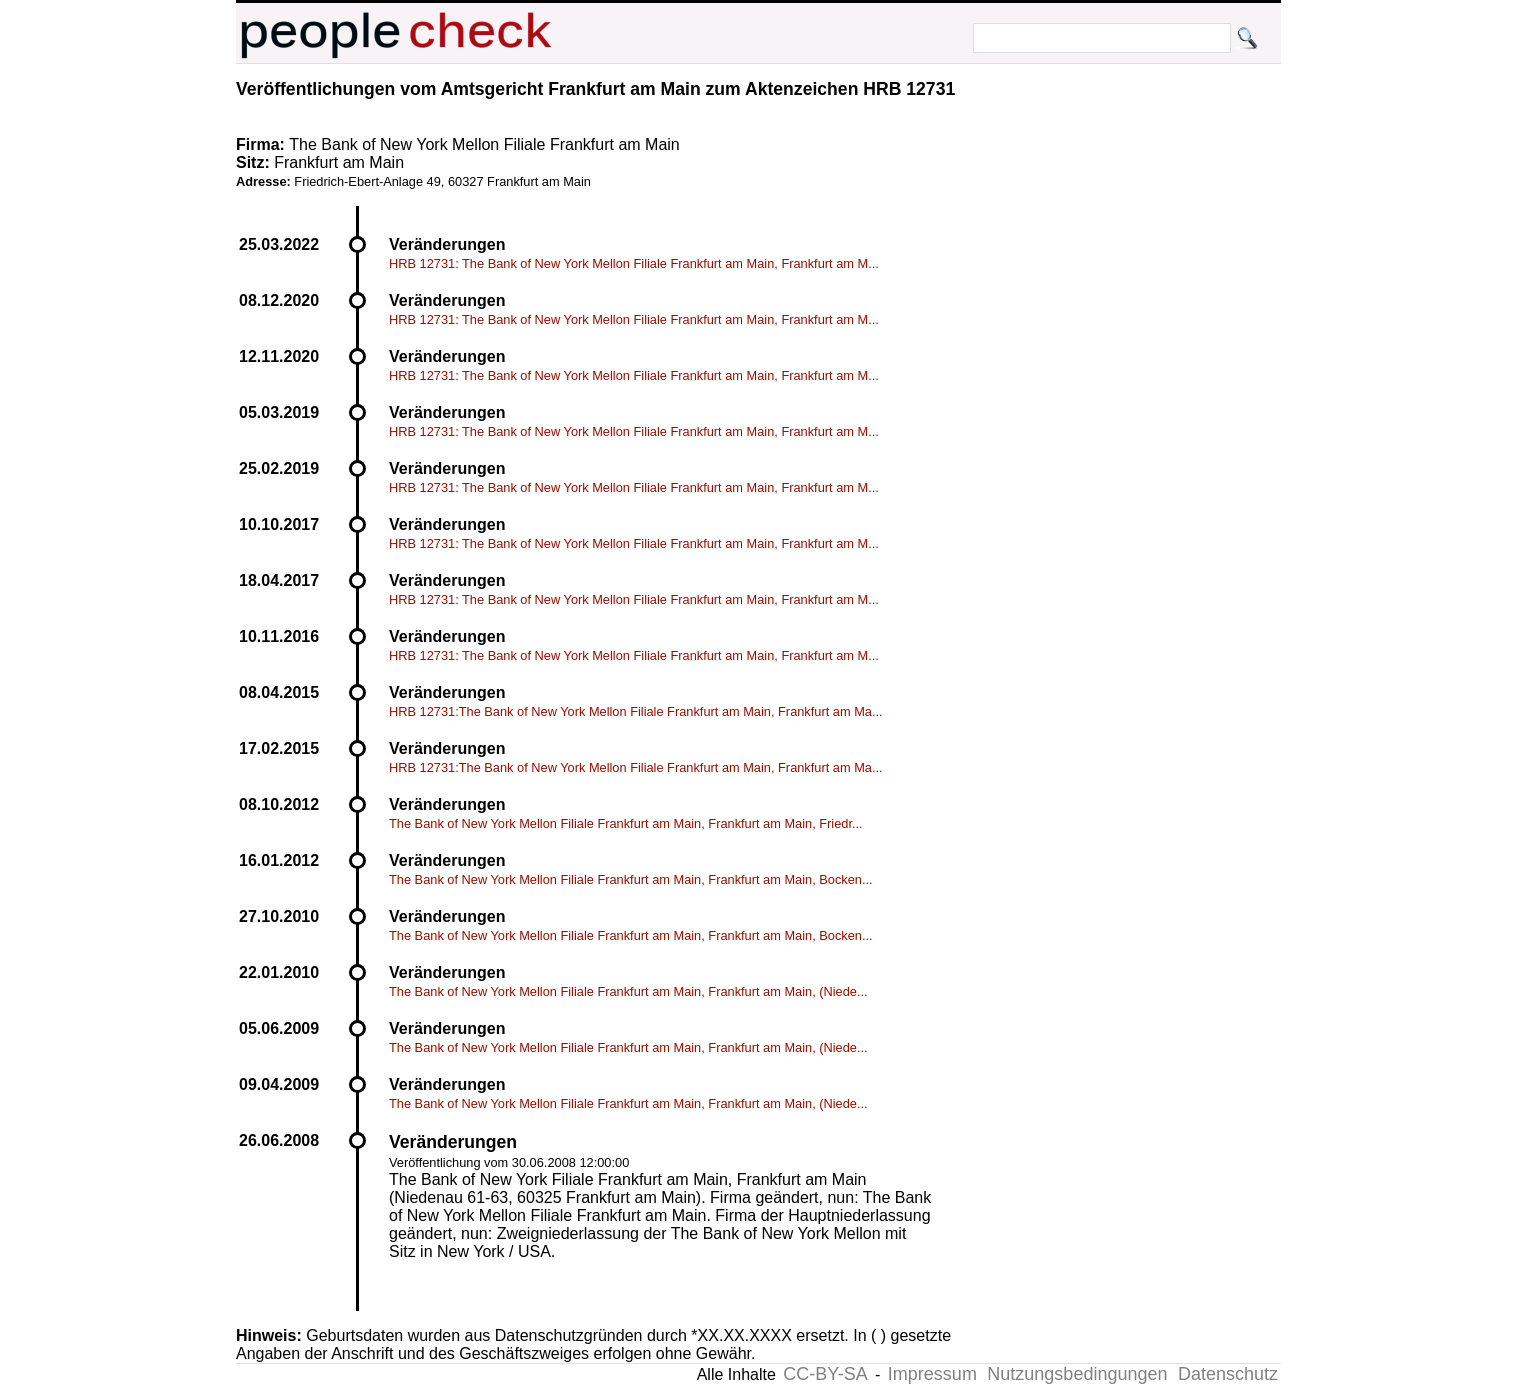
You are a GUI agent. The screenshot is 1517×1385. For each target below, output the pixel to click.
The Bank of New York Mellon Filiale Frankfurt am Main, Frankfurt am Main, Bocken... (631, 879)
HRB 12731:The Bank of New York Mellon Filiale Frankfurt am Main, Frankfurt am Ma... (636, 711)
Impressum (932, 1374)
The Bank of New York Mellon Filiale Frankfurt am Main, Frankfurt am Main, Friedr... (626, 823)
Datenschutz (1228, 1374)
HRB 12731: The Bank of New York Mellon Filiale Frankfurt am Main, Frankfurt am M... (634, 263)
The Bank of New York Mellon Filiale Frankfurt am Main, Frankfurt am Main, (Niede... (628, 991)
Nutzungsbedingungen (1077, 1374)
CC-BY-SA (825, 1374)
